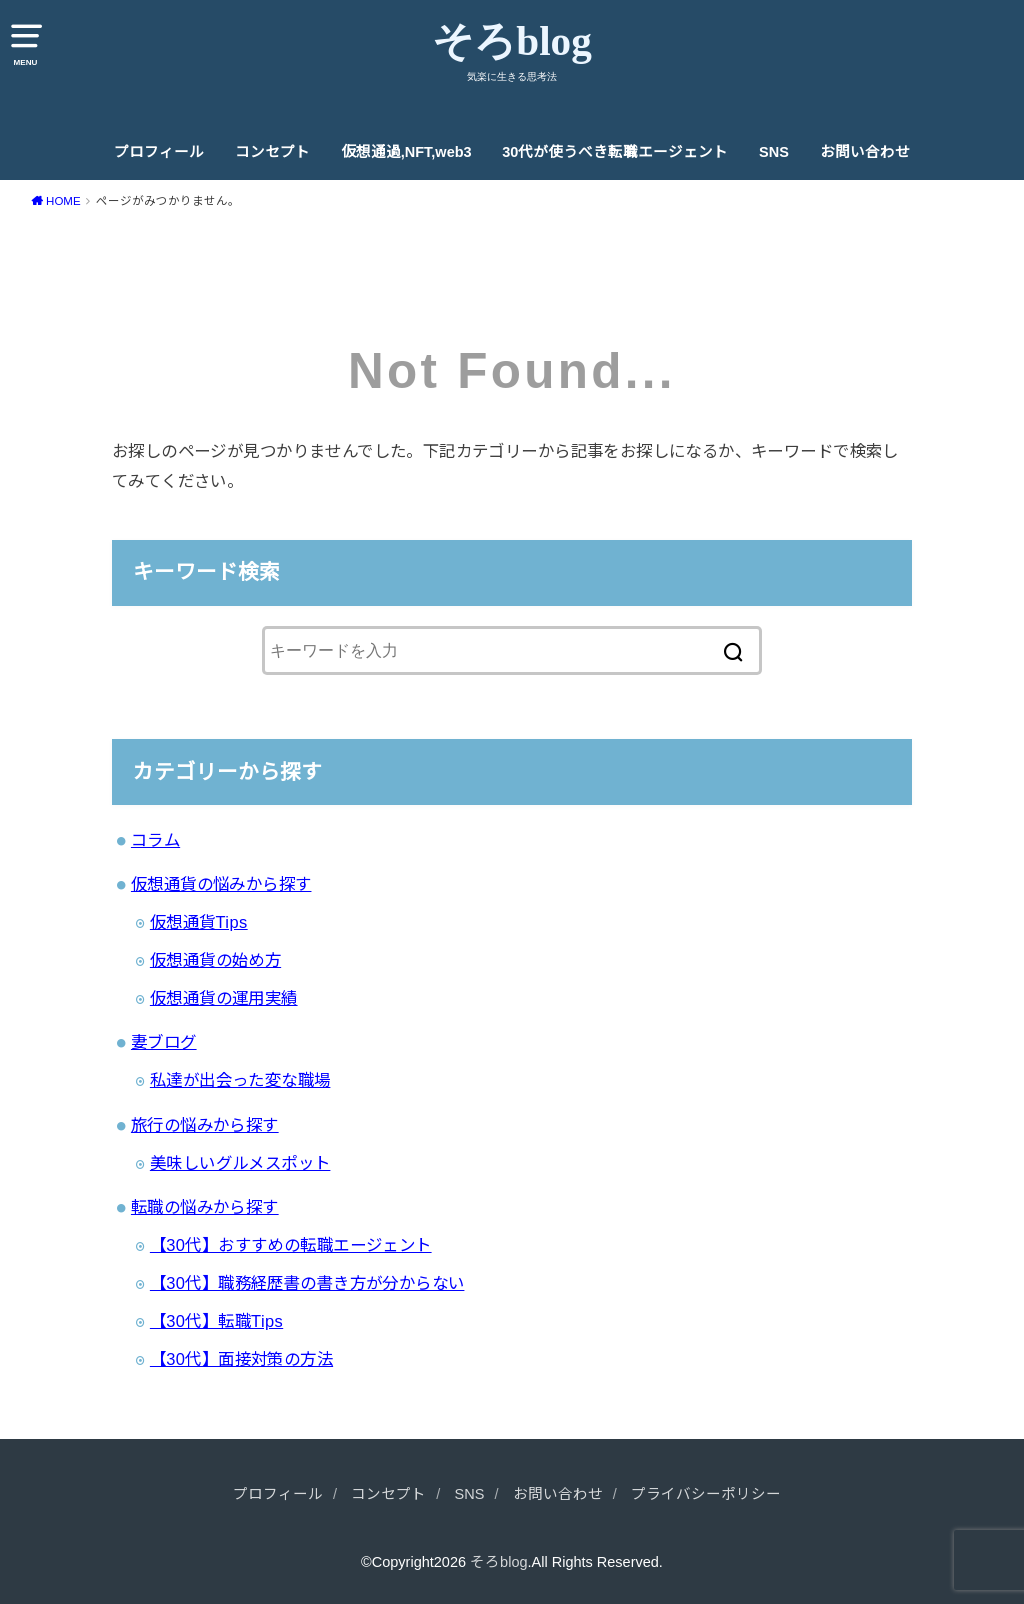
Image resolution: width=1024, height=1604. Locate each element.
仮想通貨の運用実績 (224, 998)
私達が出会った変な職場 (240, 1080)
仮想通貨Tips (199, 922)
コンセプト (272, 152)
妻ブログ (164, 1042)
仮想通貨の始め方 (215, 960)
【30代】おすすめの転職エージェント (291, 1245)
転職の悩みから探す (205, 1207)
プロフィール (159, 152)
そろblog (512, 41)
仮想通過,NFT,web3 (406, 152)
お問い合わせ (865, 152)
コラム (155, 840)
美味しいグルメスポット (240, 1163)
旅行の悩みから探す (205, 1125)
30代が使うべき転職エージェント (615, 152)
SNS (774, 152)
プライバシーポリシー (706, 1494)
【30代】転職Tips (216, 1321)
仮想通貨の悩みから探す (221, 884)
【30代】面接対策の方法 (241, 1359)
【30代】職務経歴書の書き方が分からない (307, 1283)
